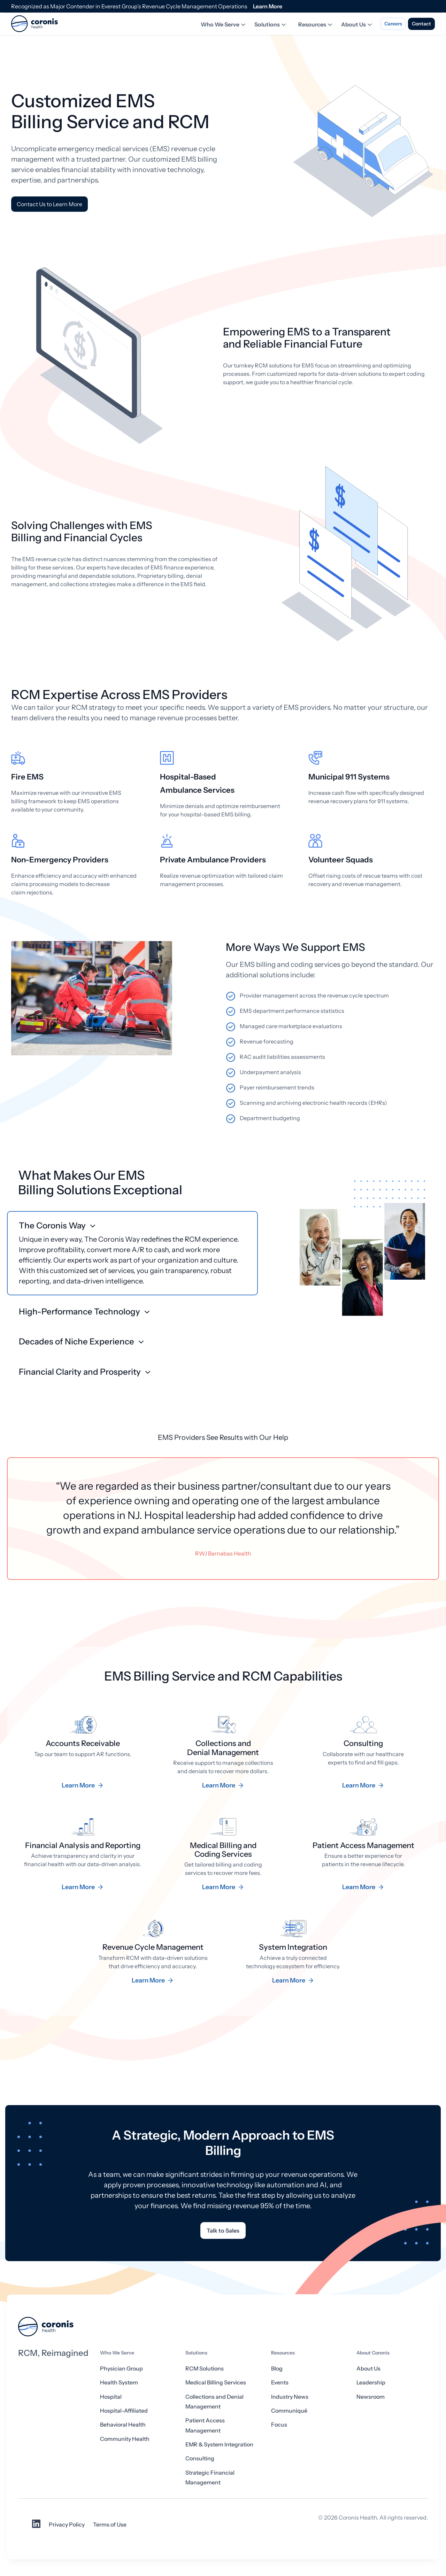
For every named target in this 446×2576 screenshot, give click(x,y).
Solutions (270, 24)
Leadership (370, 2382)
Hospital (111, 2396)
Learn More (267, 6)
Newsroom (370, 2396)
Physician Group (121, 2368)
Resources (315, 24)
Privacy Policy (67, 2524)
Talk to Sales (223, 2230)
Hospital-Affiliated (124, 2410)
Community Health (124, 2438)
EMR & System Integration (219, 2444)
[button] (132, 1253)
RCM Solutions (204, 2368)
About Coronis (373, 2353)
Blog (277, 2368)
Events (280, 2382)
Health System (119, 2382)
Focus (279, 2424)
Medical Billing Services (215, 2382)
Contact (421, 24)
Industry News (289, 2396)
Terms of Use (109, 2524)
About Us (357, 24)
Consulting (199, 2458)
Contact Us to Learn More (49, 204)
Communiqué (289, 2410)
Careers (393, 24)
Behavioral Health (123, 2424)
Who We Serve (224, 24)
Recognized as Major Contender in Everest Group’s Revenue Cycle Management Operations (129, 6)
